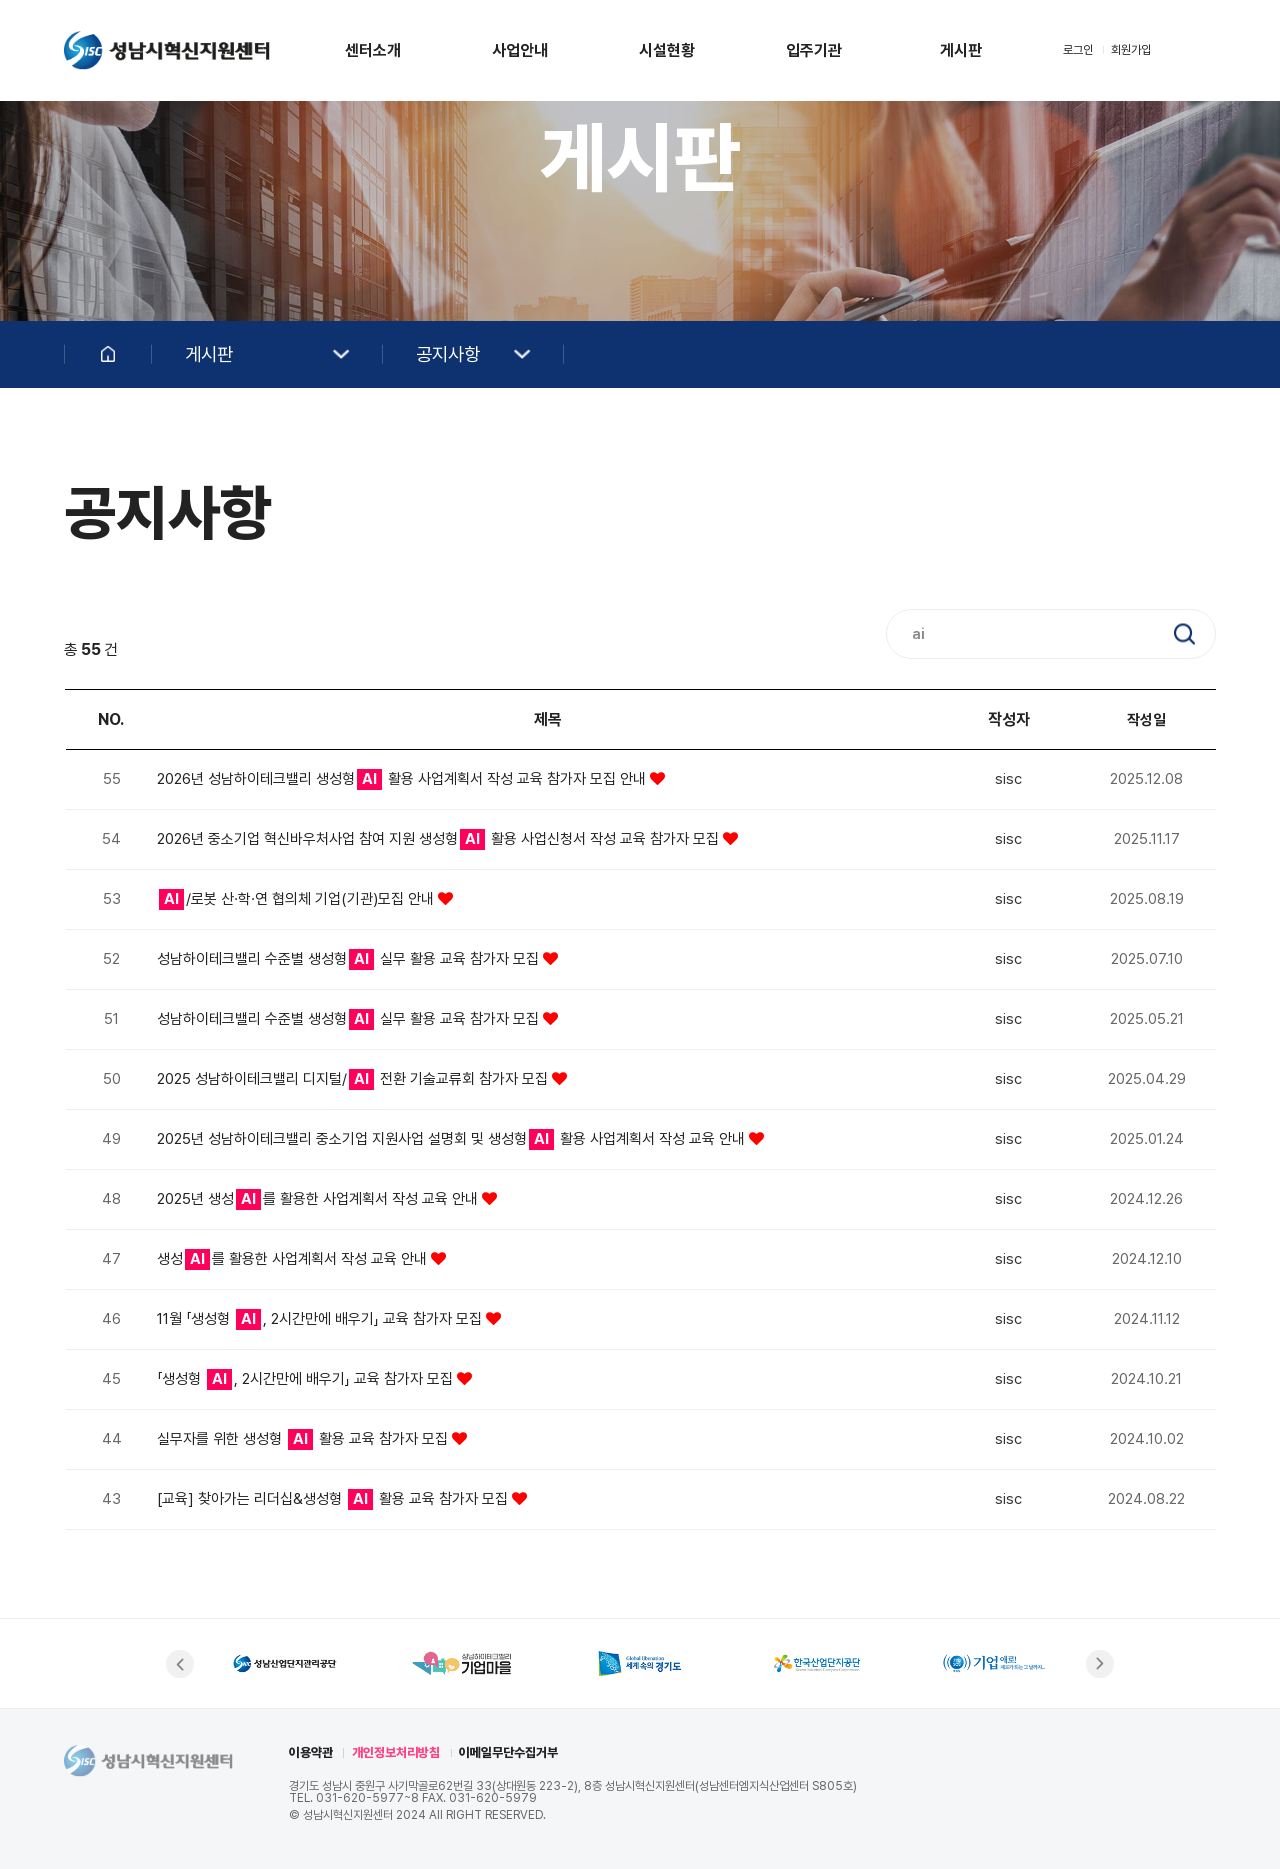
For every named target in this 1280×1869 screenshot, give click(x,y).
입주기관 (814, 50)
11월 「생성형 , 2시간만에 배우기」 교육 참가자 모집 (321, 1319)
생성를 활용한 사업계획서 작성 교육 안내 (294, 1259)
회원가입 (1131, 50)
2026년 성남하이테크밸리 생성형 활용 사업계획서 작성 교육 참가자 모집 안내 (403, 779)
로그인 (1078, 50)
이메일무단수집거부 (508, 1752)
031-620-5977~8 (367, 1798)
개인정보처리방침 (396, 1752)
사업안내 (520, 50)
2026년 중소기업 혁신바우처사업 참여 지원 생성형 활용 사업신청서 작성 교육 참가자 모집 (440, 839)
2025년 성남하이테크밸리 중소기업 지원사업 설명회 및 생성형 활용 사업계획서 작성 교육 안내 (453, 1139)
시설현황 (667, 50)
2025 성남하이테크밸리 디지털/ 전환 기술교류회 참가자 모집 (354, 1079)
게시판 (961, 50)
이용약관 (311, 1752)
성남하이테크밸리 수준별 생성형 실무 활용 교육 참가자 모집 (350, 959)
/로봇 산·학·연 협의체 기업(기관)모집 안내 (298, 899)
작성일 (1146, 720)
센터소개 (373, 50)
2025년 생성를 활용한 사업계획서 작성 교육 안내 (319, 1199)
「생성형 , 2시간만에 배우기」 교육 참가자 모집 (307, 1379)
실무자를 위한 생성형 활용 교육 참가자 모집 (304, 1439)
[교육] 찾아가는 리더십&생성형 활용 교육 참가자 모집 (334, 1499)
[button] (180, 1664)
